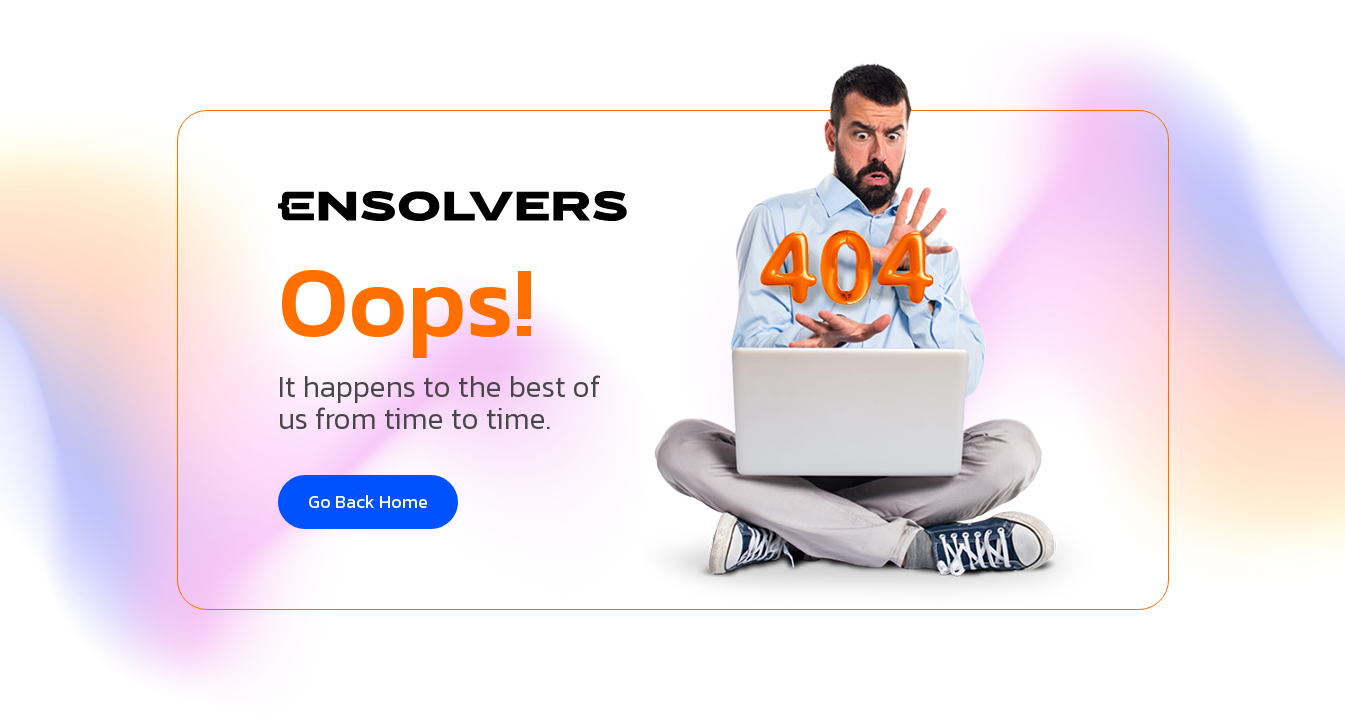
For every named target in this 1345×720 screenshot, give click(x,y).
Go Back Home (368, 501)
